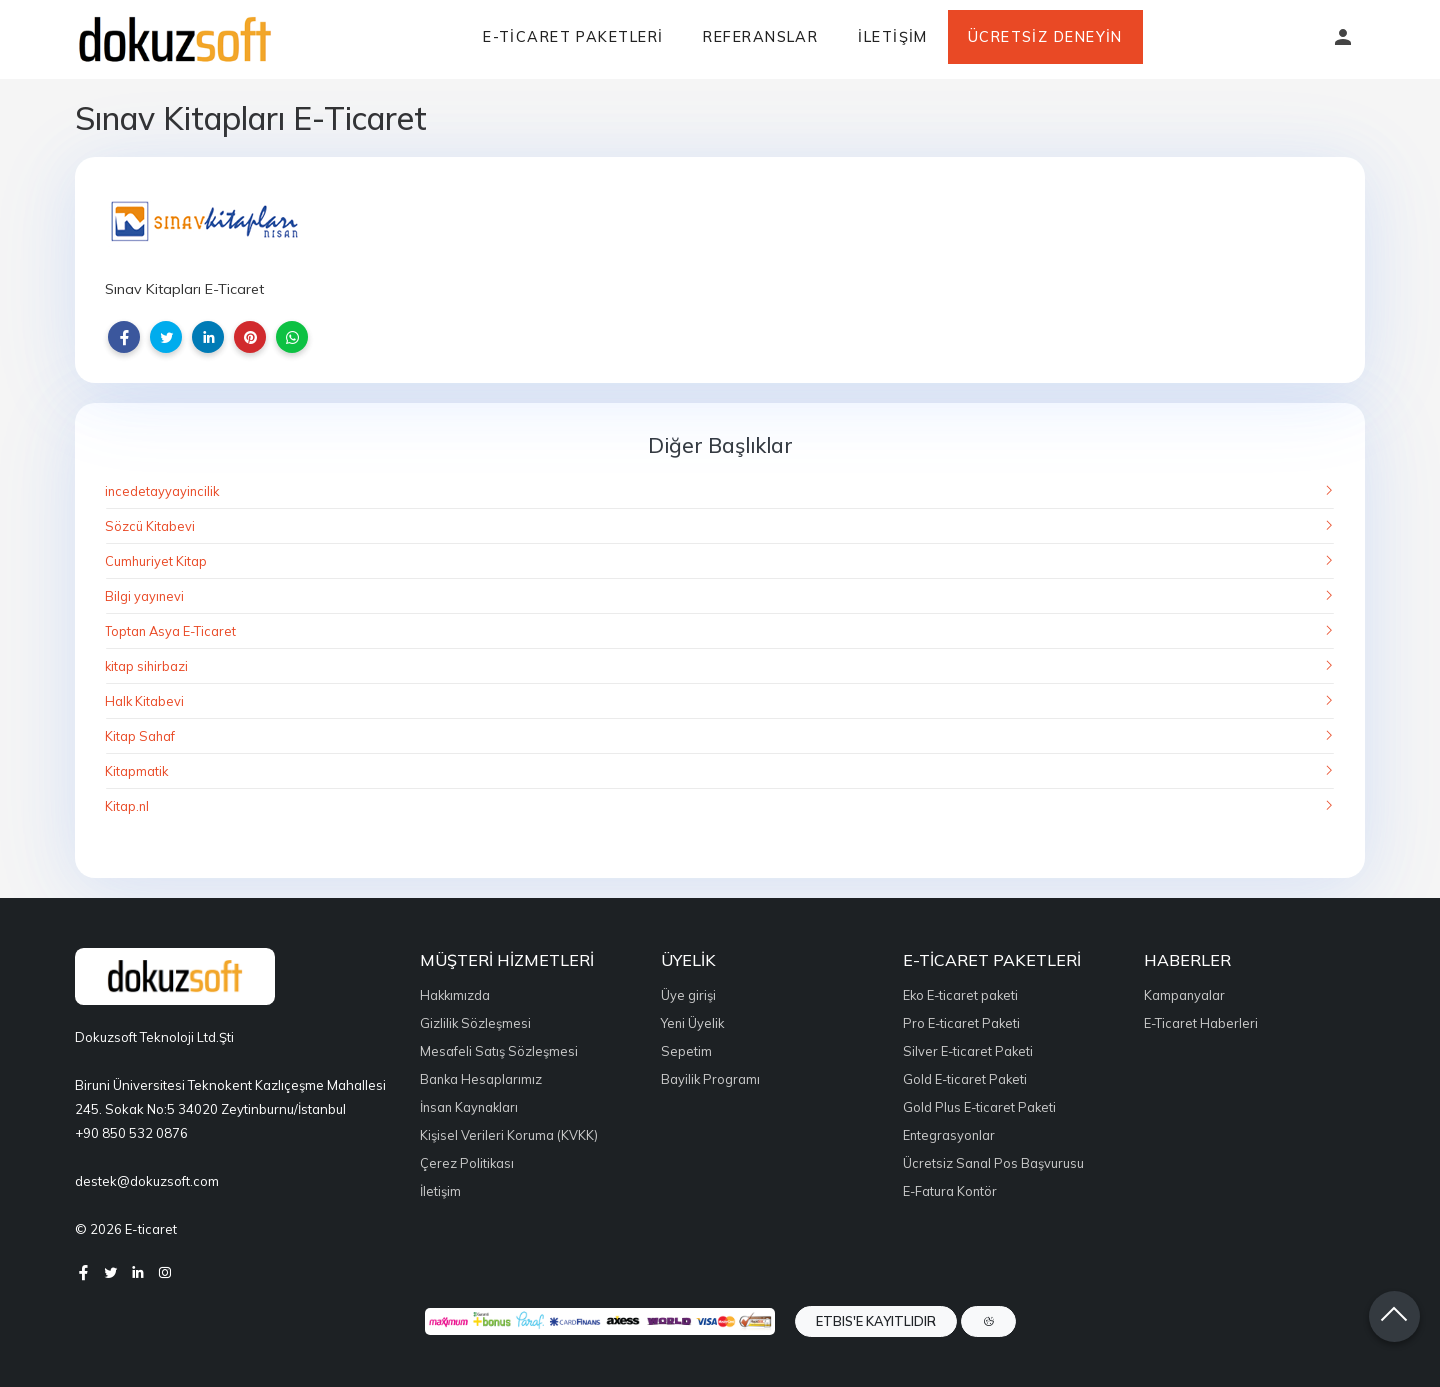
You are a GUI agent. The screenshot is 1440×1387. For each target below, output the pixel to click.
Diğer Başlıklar (720, 445)
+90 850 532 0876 (131, 1133)
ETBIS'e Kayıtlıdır (876, 1321)
